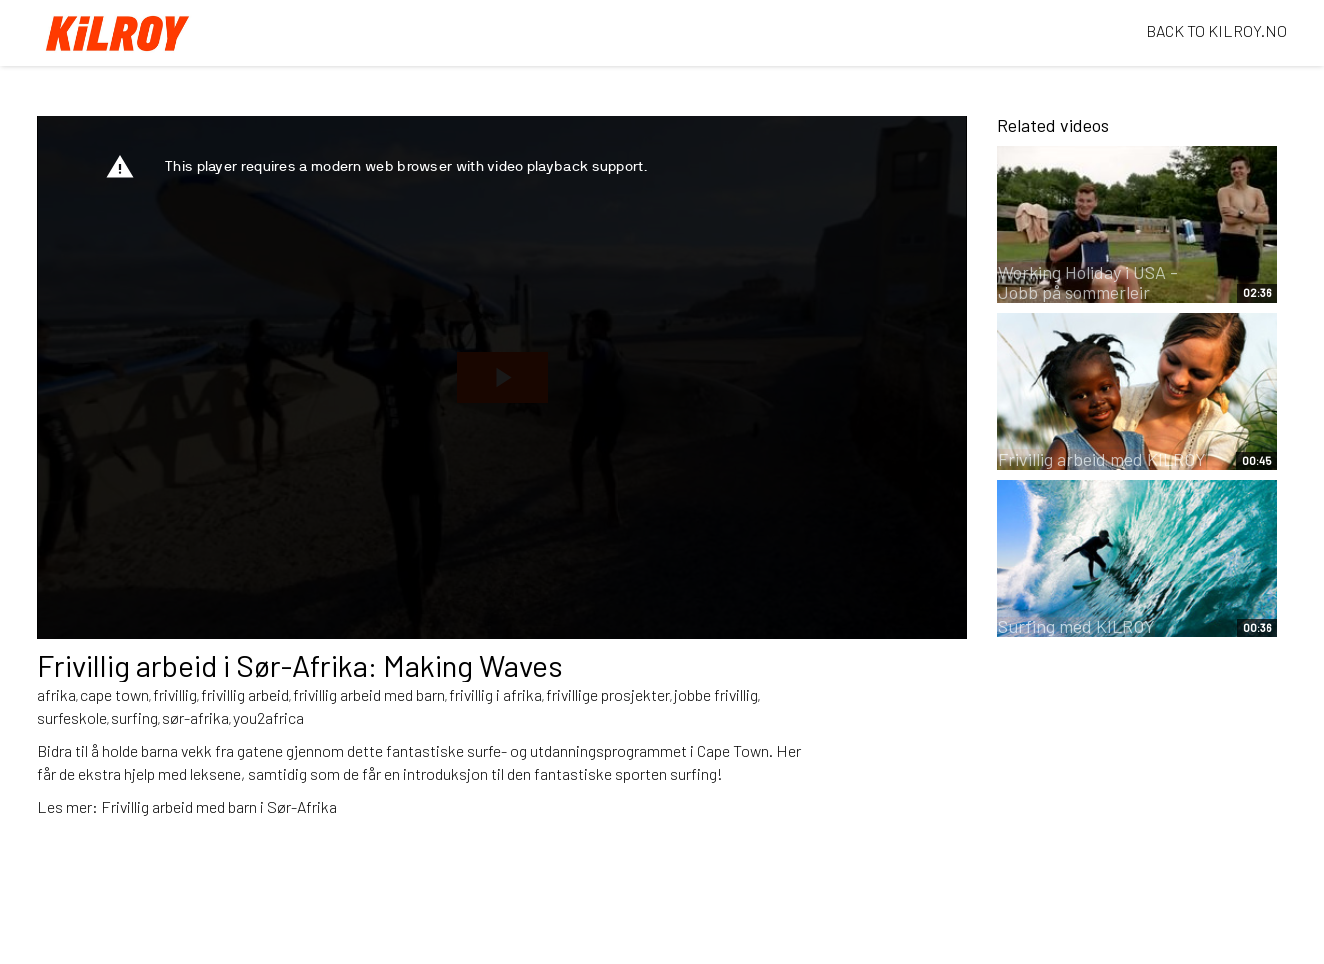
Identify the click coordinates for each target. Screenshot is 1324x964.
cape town (114, 694)
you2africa (268, 717)
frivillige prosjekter (608, 694)
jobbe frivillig (716, 694)
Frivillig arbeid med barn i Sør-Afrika (219, 806)
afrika (56, 694)
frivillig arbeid (245, 694)
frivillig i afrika (495, 694)
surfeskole (72, 717)
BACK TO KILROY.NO (1216, 30)
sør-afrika (195, 717)
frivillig (175, 694)
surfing (134, 717)
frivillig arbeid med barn (369, 694)
